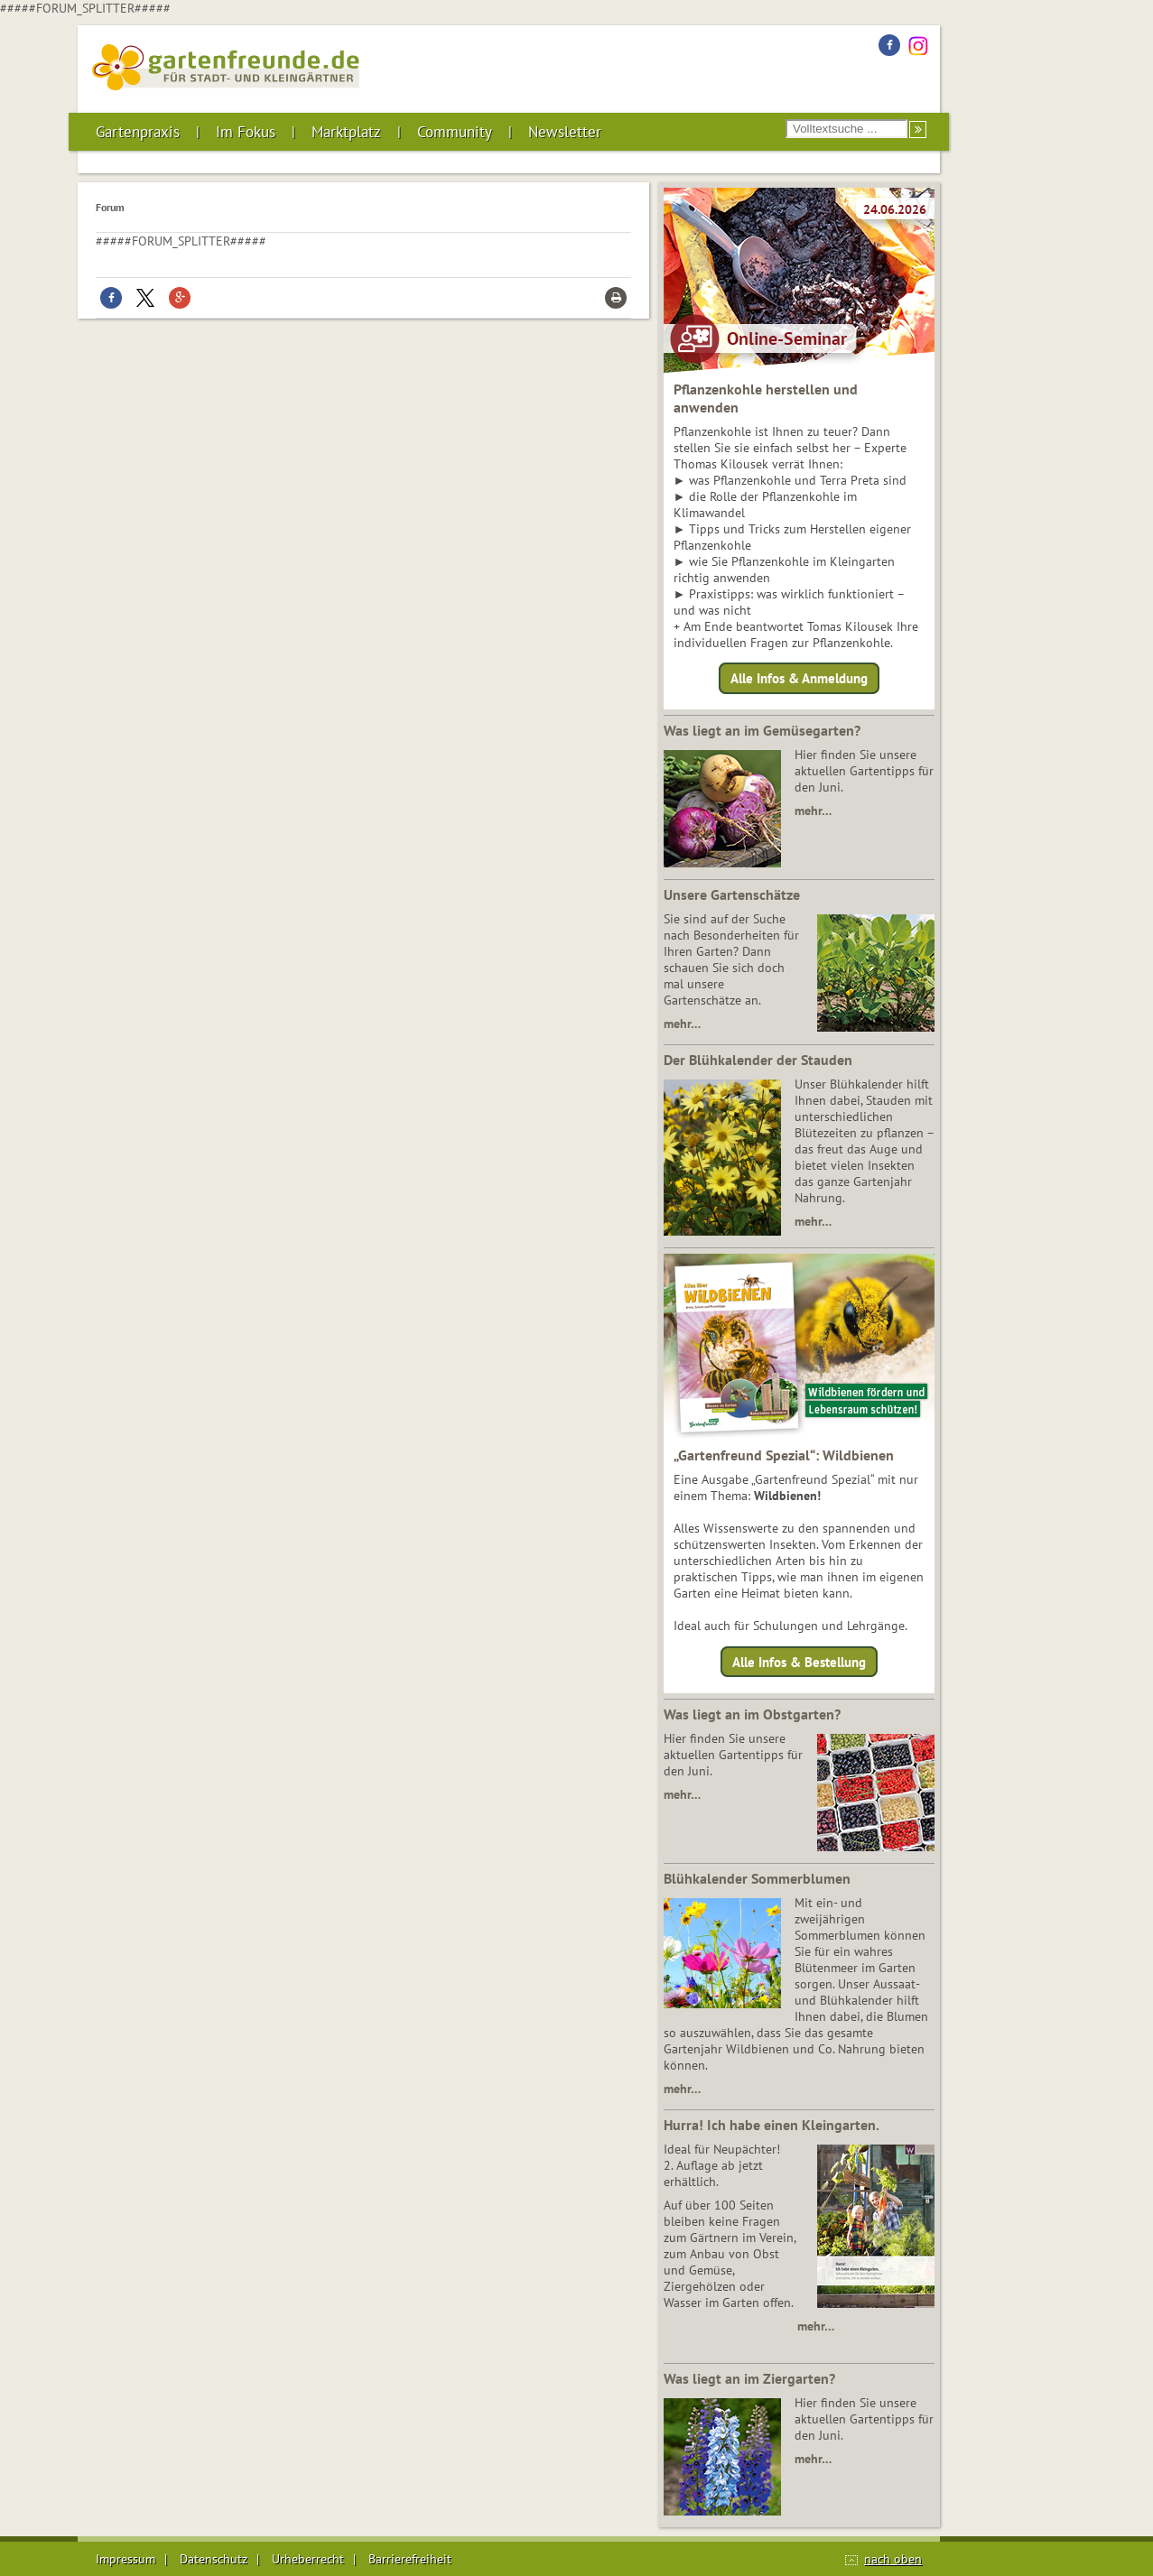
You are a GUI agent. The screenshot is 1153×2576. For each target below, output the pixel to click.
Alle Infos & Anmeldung (799, 678)
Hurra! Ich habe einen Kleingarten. (771, 2125)
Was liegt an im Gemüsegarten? (762, 730)
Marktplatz (346, 132)
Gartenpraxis (138, 132)
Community (454, 132)
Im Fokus (245, 132)
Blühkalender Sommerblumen (757, 1878)
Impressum (125, 2559)
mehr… (813, 810)
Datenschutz (213, 2559)
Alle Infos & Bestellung (799, 1661)
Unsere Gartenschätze (732, 894)
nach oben (893, 2559)
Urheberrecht (308, 2559)
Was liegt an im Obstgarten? (752, 1714)
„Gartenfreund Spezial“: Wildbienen (784, 1455)
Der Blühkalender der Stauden (758, 1060)
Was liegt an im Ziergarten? (749, 2378)
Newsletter (564, 132)
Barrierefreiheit (409, 2559)
